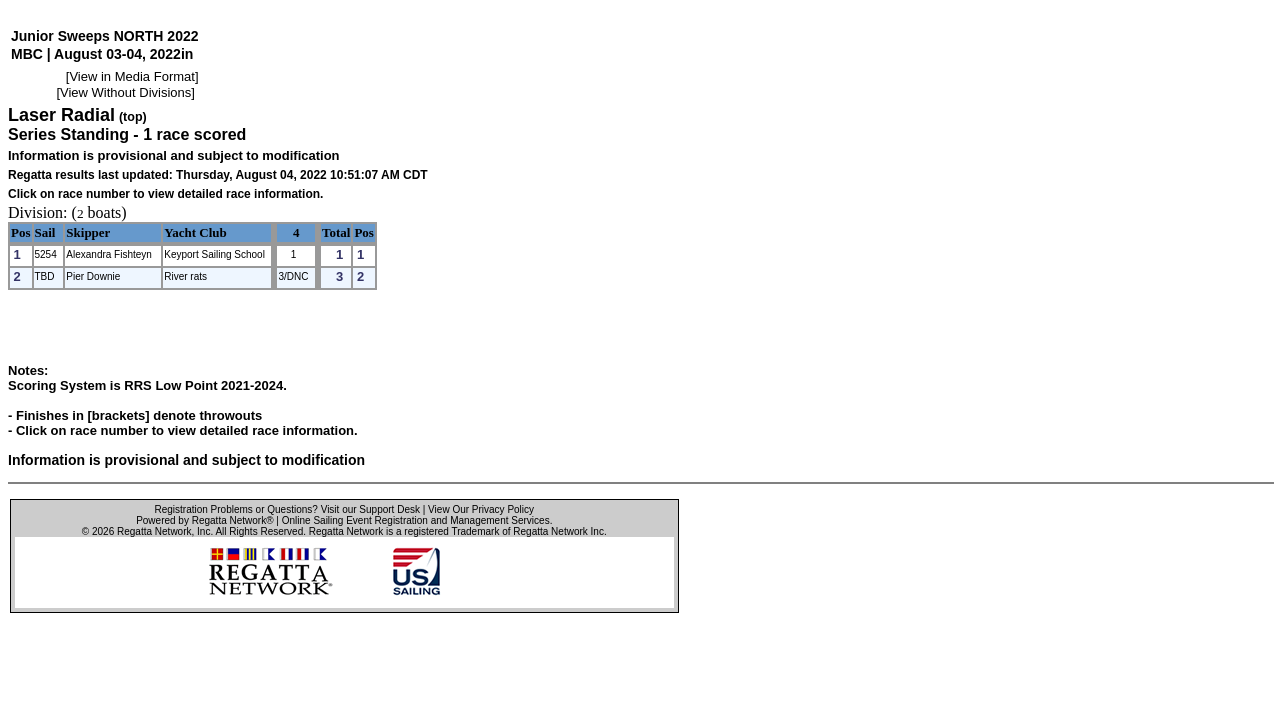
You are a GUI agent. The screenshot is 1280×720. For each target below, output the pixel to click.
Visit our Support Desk (370, 509)
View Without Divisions (125, 92)
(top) (133, 117)
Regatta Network (154, 531)
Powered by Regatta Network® (204, 520)
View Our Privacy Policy (481, 509)
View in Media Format (131, 76)
